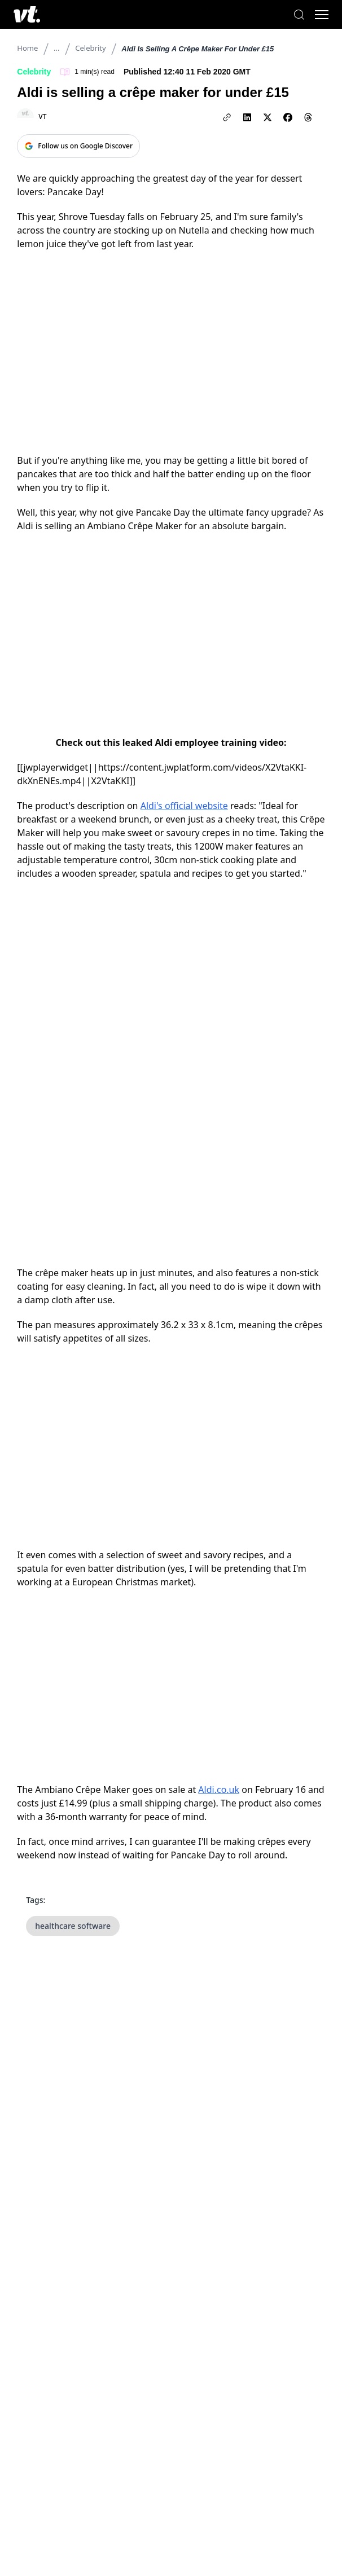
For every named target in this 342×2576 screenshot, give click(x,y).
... (56, 48)
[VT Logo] (27, 14)
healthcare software (73, 1925)
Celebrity (90, 48)
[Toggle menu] (321, 14)
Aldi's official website (184, 805)
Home (27, 48)
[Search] (299, 14)
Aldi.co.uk (218, 1789)
